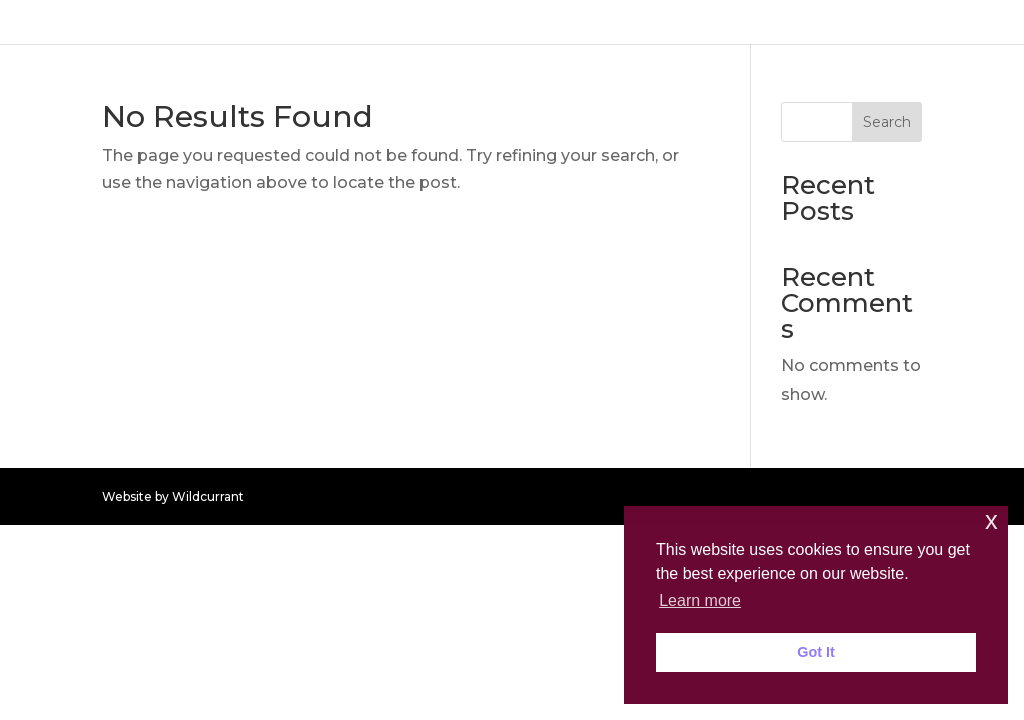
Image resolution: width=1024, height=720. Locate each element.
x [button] (991, 520)
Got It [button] (816, 652)
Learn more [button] (700, 600)
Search (887, 122)
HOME (974, 22)
